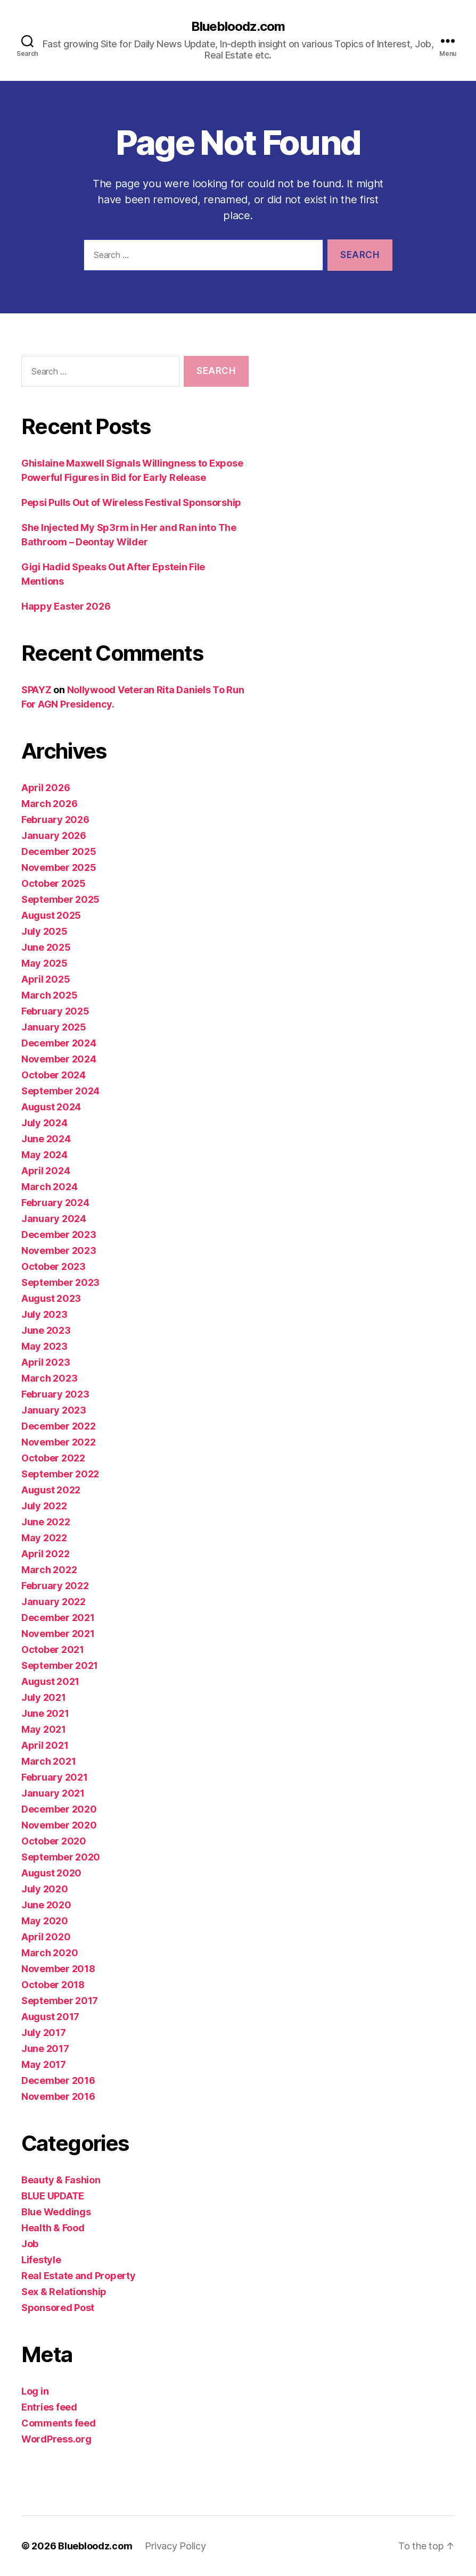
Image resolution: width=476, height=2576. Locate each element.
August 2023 (51, 1298)
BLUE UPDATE (52, 2195)
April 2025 (45, 979)
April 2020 (45, 1936)
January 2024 (53, 1218)
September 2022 (60, 1474)
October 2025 (53, 883)
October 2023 (53, 1266)
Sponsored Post (57, 2307)
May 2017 (43, 2064)
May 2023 (44, 1346)
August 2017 (50, 2016)
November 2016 (58, 2096)
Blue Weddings (56, 2211)
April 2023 (45, 1362)
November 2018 (58, 1968)
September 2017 (59, 2000)
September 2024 (60, 1090)
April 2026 (45, 787)
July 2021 (43, 1697)
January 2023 (53, 1410)
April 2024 (45, 1170)
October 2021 (52, 1649)
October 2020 (53, 1841)
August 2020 (51, 1873)
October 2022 (53, 1458)
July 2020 (44, 1888)
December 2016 (58, 2080)
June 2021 (45, 1713)
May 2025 (44, 963)
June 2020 (46, 1904)
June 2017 (45, 2048)
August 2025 (51, 915)
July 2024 (44, 1122)
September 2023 (60, 1282)
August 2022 (50, 1489)
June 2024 (46, 1138)
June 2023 (46, 1330)
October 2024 (53, 1075)
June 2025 (46, 947)
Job (29, 2243)
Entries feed (49, 2407)
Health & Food (53, 2227)
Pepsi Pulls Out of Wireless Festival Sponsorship (131, 502)
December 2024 (58, 1043)
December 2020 (59, 1809)
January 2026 (53, 835)
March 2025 (49, 995)
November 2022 (58, 1442)
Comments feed (58, 2423)
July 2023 (44, 1314)
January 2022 (53, 1601)
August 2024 (51, 1106)
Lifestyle (41, 2259)
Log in (34, 2391)
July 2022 (44, 1505)
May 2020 (44, 1920)
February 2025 (55, 1011)
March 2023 (49, 1378)
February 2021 (54, 1777)
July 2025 (44, 931)
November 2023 (58, 1250)
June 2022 (45, 1521)
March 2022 (49, 1569)
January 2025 (53, 1027)
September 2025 (60, 899)
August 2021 (50, 1681)
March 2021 (48, 1761)
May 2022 (44, 1537)
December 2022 (58, 1426)
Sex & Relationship (63, 2291)
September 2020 (60, 1857)
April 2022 (45, 1553)
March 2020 (49, 1952)
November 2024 (58, 1059)
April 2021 (44, 1745)
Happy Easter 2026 (65, 606)
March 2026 (49, 803)
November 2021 (58, 1633)
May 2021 (43, 1729)
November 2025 (58, 867)
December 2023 (58, 1234)
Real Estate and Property (78, 2275)
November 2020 (59, 1825)
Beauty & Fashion (61, 2180)
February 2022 (55, 1585)
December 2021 (58, 1617)
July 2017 (43, 2032)
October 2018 (53, 1984)
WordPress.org (56, 2439)
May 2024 (44, 1154)
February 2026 (55, 819)
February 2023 (55, 1394)
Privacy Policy (175, 2546)
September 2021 (59, 1665)
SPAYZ (36, 689)
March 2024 (49, 1186)
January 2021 (53, 1793)
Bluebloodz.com (238, 26)
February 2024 (55, 1202)
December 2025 (58, 851)
